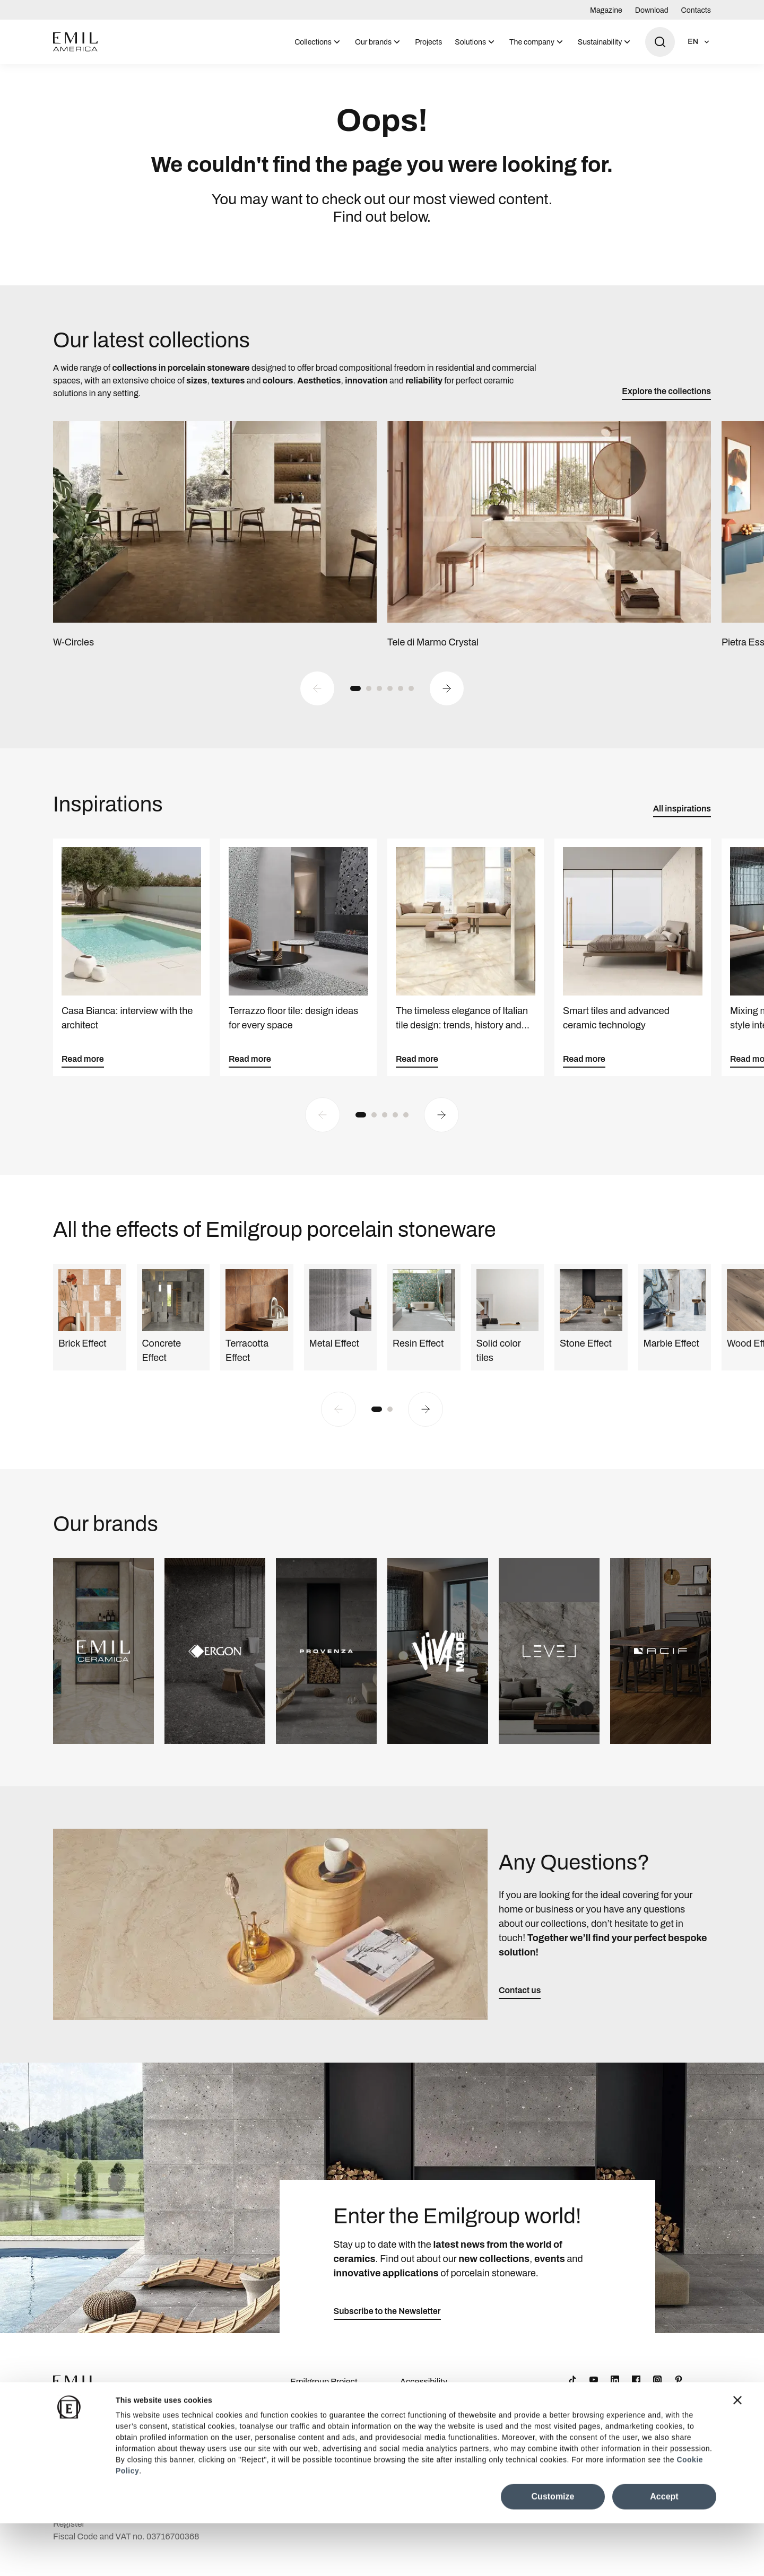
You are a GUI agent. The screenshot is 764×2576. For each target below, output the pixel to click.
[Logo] (75, 41)
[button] (355, 699)
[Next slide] (446, 699)
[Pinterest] (678, 2391)
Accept (664, 2549)
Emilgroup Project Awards (324, 2400)
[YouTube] (593, 2391)
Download (651, 10)
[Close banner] (737, 2453)
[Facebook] (636, 2391)
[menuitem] (318, 42)
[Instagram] (657, 2391)
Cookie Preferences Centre (437, 2430)
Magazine (606, 10)
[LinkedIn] (615, 2391)
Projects (428, 42)
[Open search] (660, 42)
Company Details (322, 2423)
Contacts (696, 10)
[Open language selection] (699, 42)
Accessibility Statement (423, 2400)
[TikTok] (572, 2391)
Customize (553, 2549)
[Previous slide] (317, 699)
